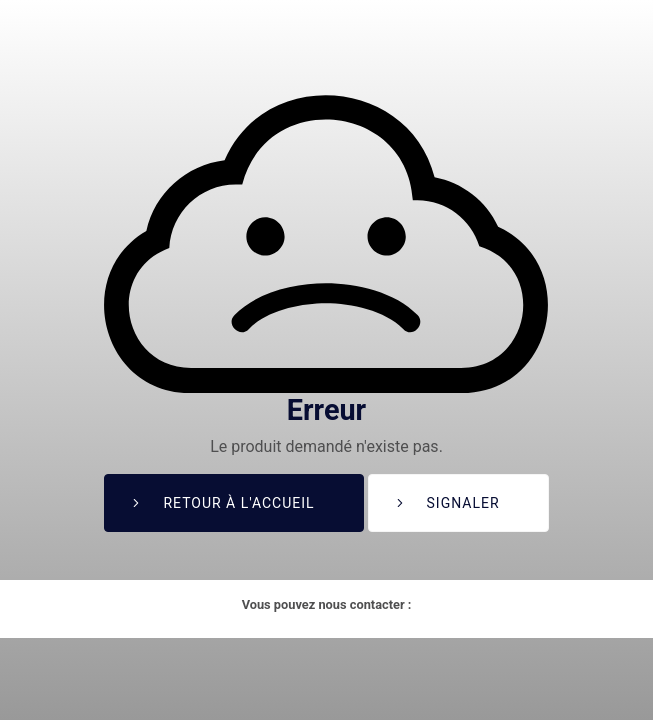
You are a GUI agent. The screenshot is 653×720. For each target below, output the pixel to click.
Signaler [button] (463, 503)
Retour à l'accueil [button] (238, 503)
